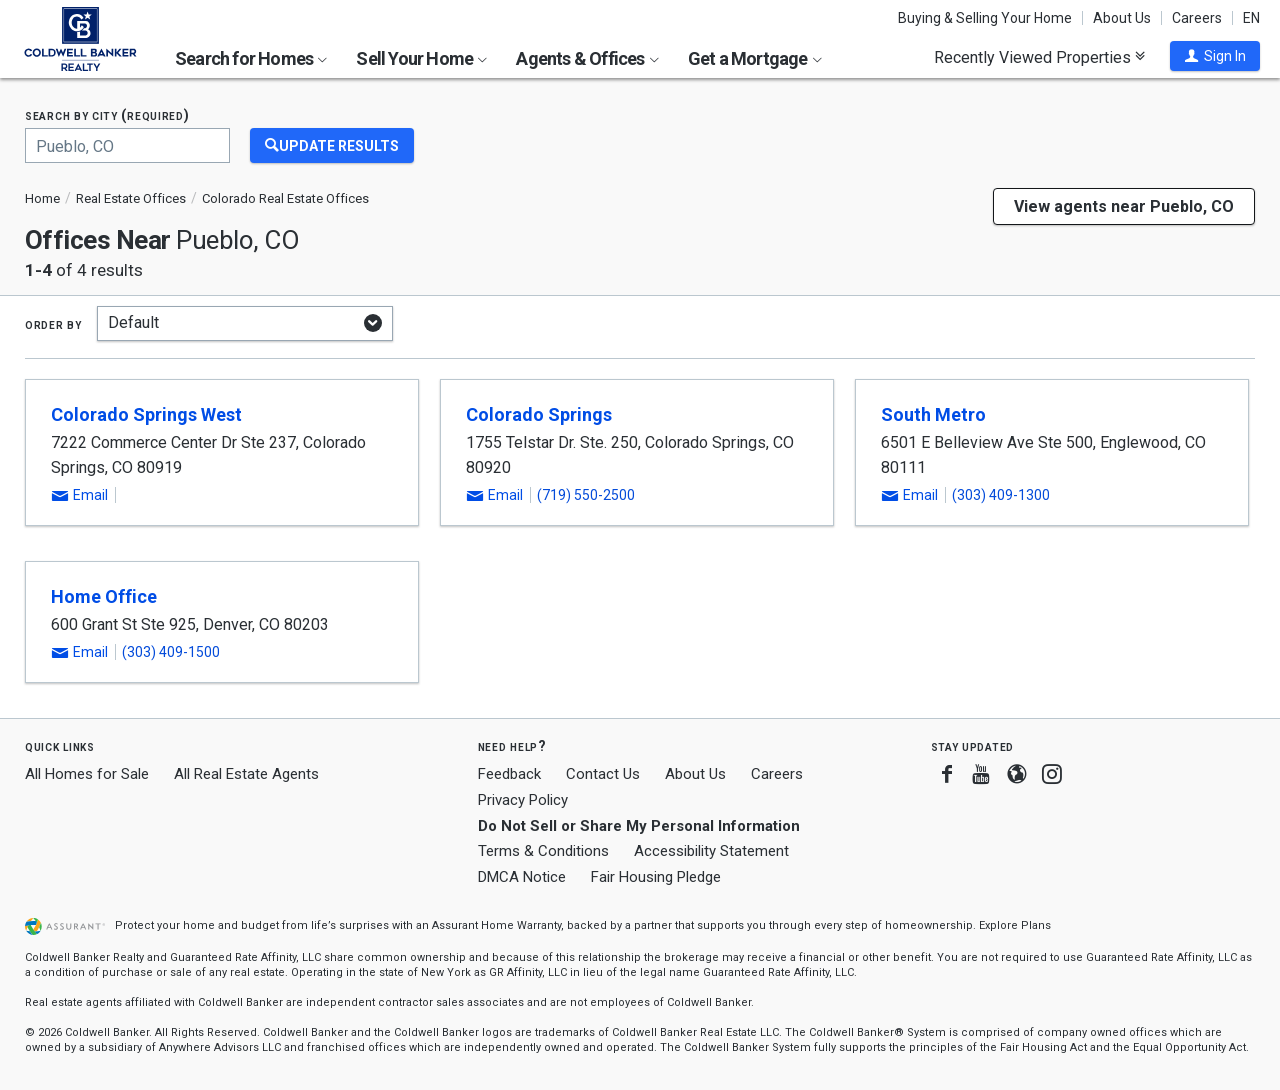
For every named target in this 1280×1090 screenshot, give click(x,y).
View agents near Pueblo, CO (1124, 206)
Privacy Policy (523, 800)
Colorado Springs (539, 414)
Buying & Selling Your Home (985, 18)
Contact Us (603, 774)
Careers (1197, 18)
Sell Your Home (421, 58)
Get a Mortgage (755, 58)
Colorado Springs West (146, 414)
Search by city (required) (107, 115)
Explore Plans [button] (1015, 925)
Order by (53, 324)
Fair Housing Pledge (656, 877)
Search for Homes (251, 58)
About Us (1122, 18)
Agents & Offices (587, 58)
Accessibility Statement (711, 851)
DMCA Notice (522, 877)
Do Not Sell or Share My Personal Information (639, 826)
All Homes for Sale (87, 774)
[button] (1215, 56)
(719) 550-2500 (586, 495)
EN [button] (1251, 18)
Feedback (509, 774)
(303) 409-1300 (1001, 495)
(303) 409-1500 (171, 652)
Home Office (104, 596)
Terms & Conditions (543, 851)
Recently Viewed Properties (1039, 57)
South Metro (933, 414)
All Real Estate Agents (246, 774)
